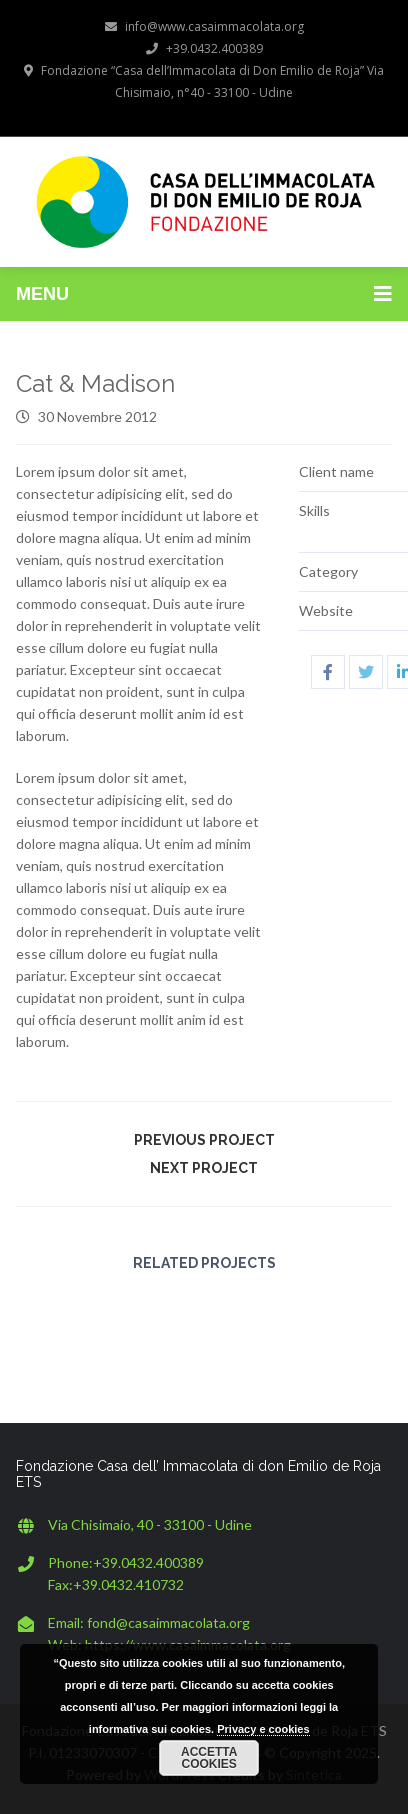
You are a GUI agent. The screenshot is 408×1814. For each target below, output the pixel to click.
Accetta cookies (209, 1758)
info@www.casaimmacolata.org (204, 26)
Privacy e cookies (263, 1729)
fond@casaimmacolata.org (168, 1622)
